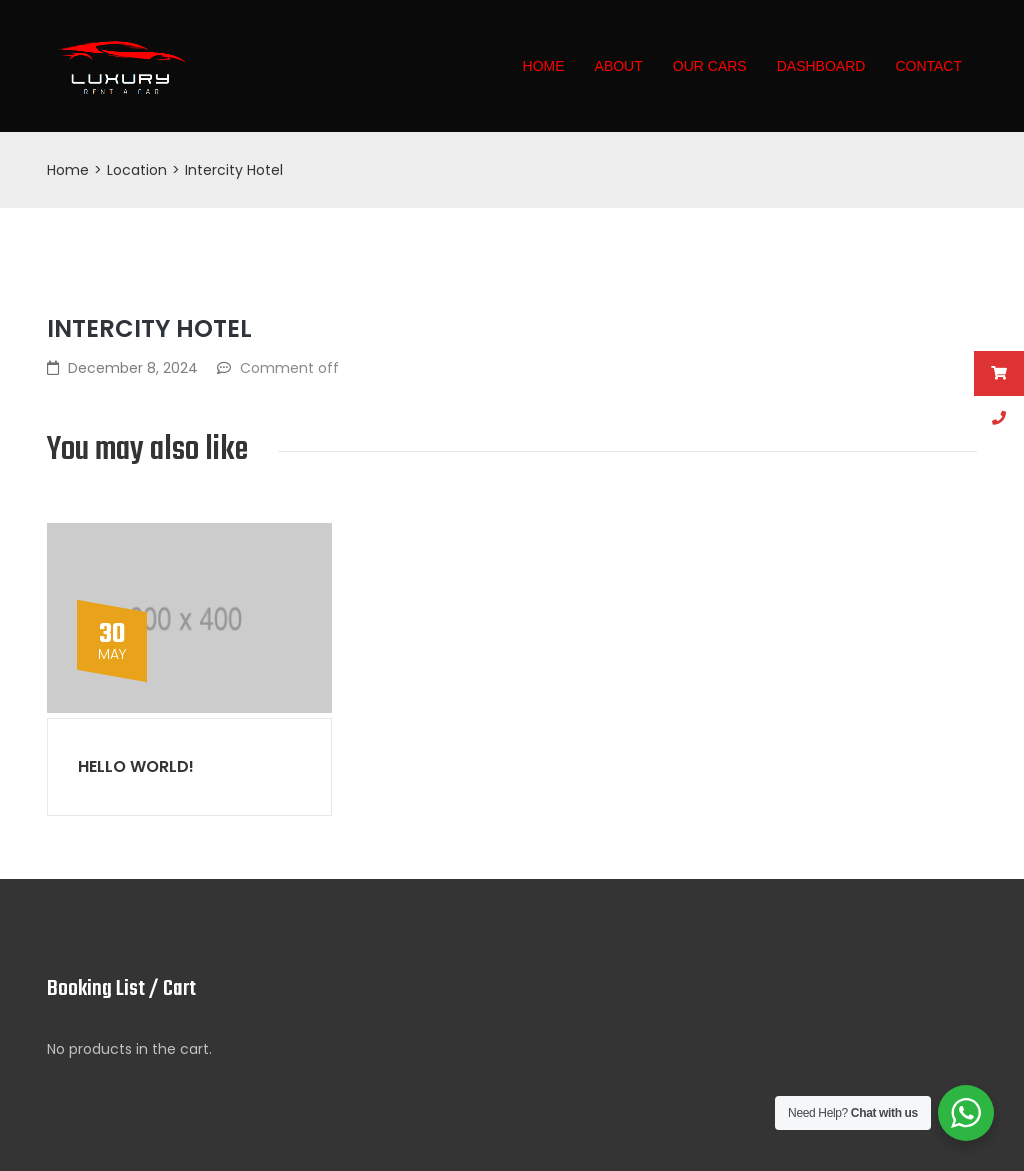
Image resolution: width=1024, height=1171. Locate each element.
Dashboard (821, 66)
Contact (928, 66)
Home (544, 66)
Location (137, 170)
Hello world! (136, 766)
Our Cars (710, 66)
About (619, 66)
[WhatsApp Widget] (966, 1113)
